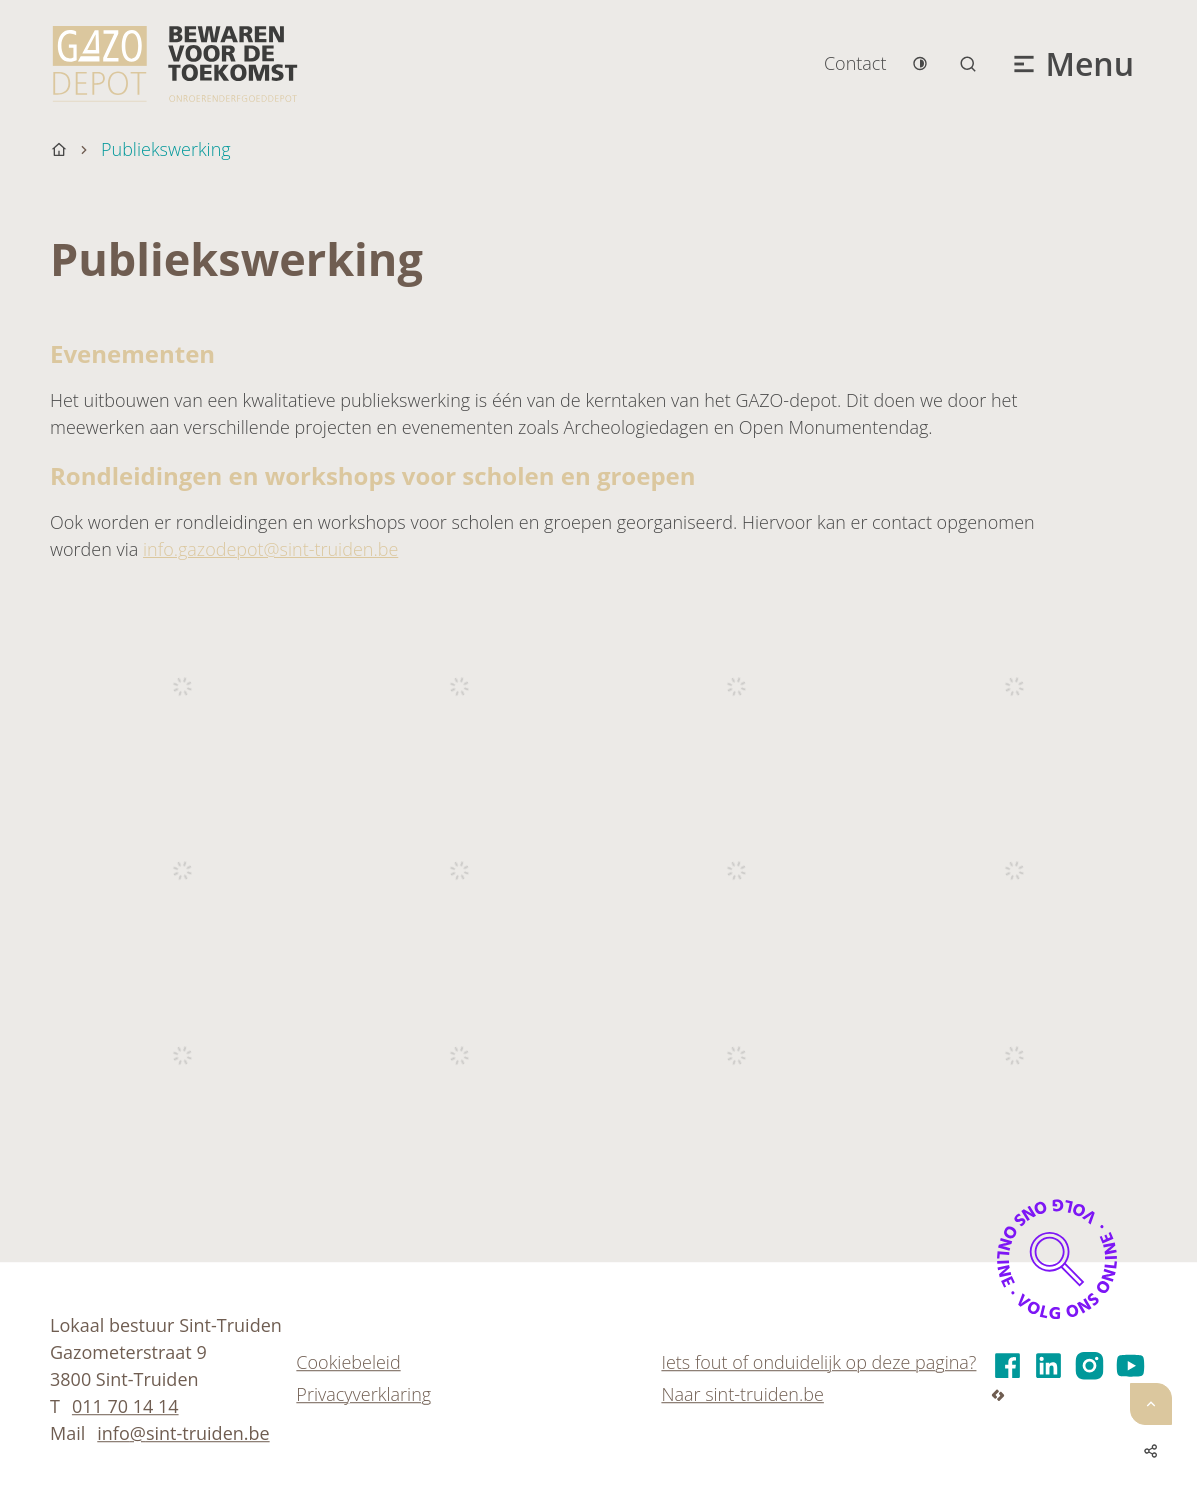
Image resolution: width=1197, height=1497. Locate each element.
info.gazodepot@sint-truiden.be (270, 549)
